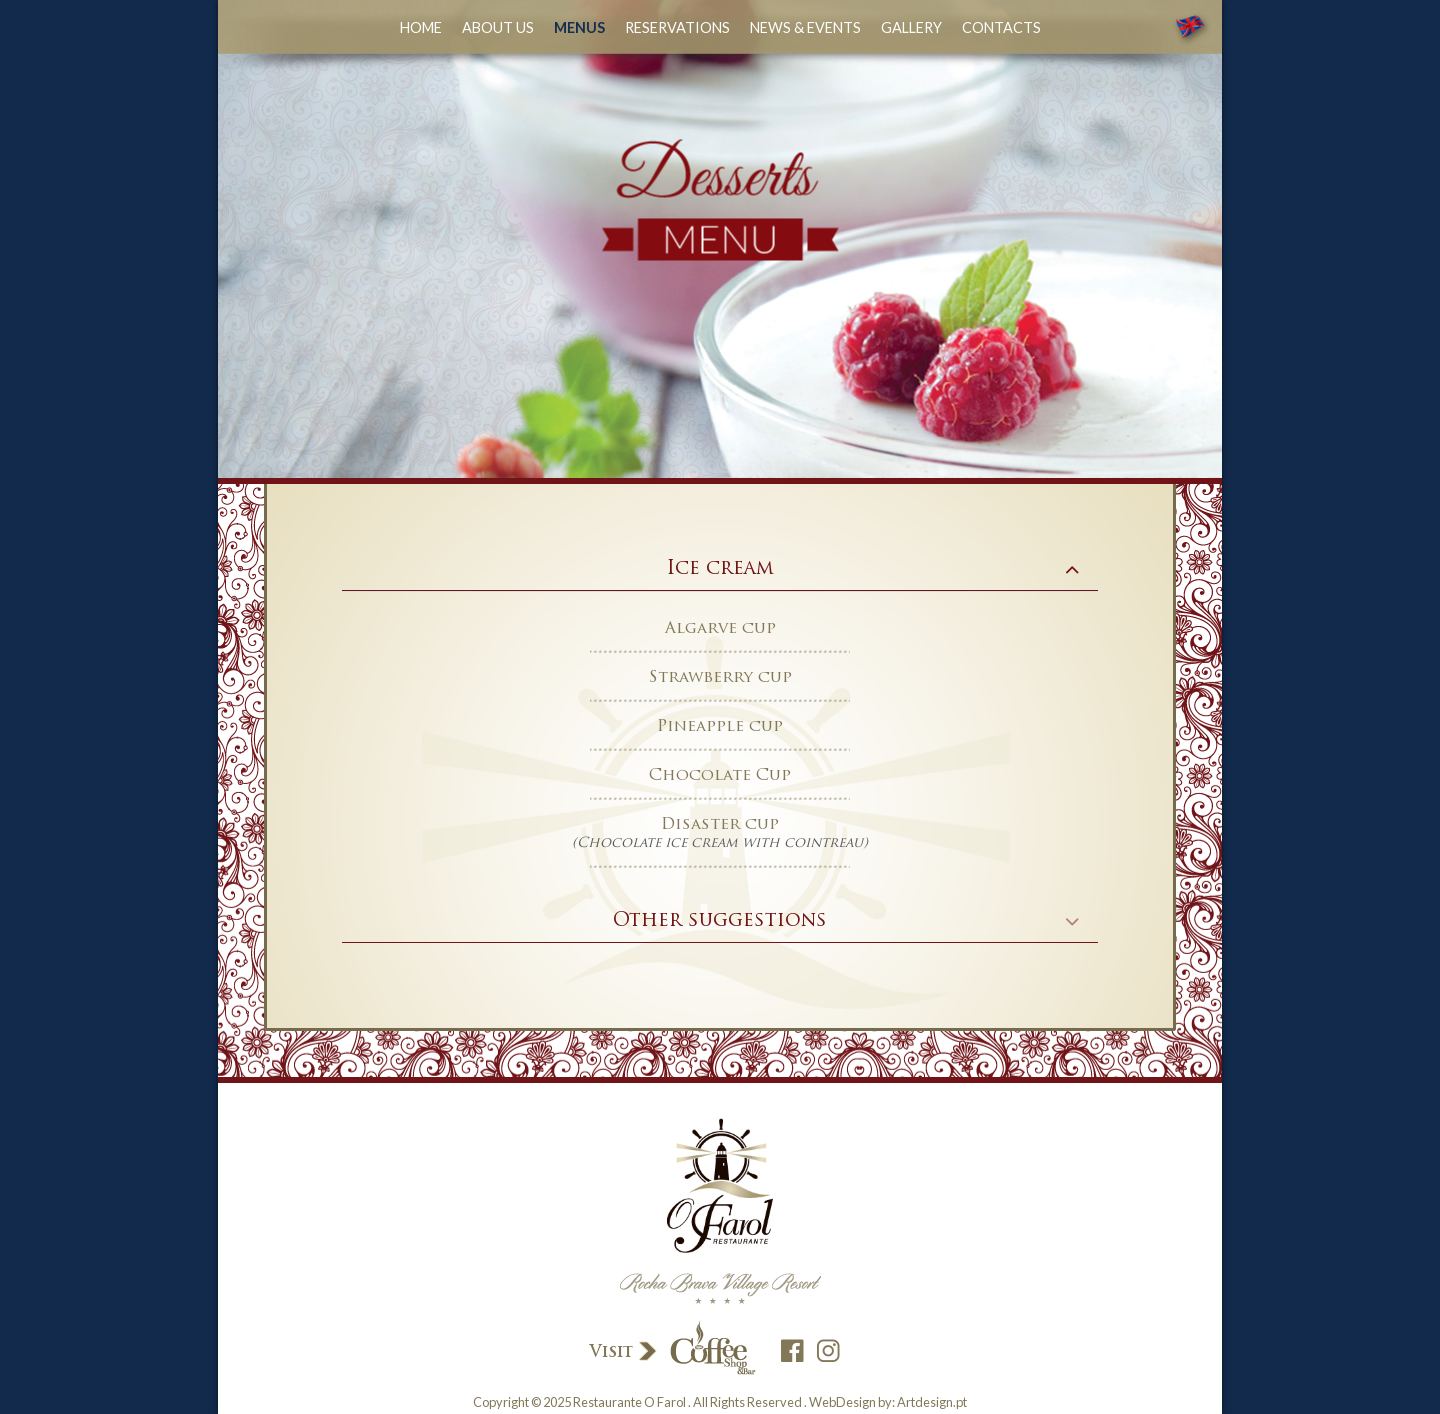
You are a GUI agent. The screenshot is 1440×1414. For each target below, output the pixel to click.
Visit (671, 1349)
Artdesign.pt (932, 1402)
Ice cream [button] (720, 569)
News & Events (805, 27)
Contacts (1001, 27)
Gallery (911, 27)
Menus (579, 27)
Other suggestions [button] (720, 921)
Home (421, 27)
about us (498, 27)
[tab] (720, 570)
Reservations (677, 27)
